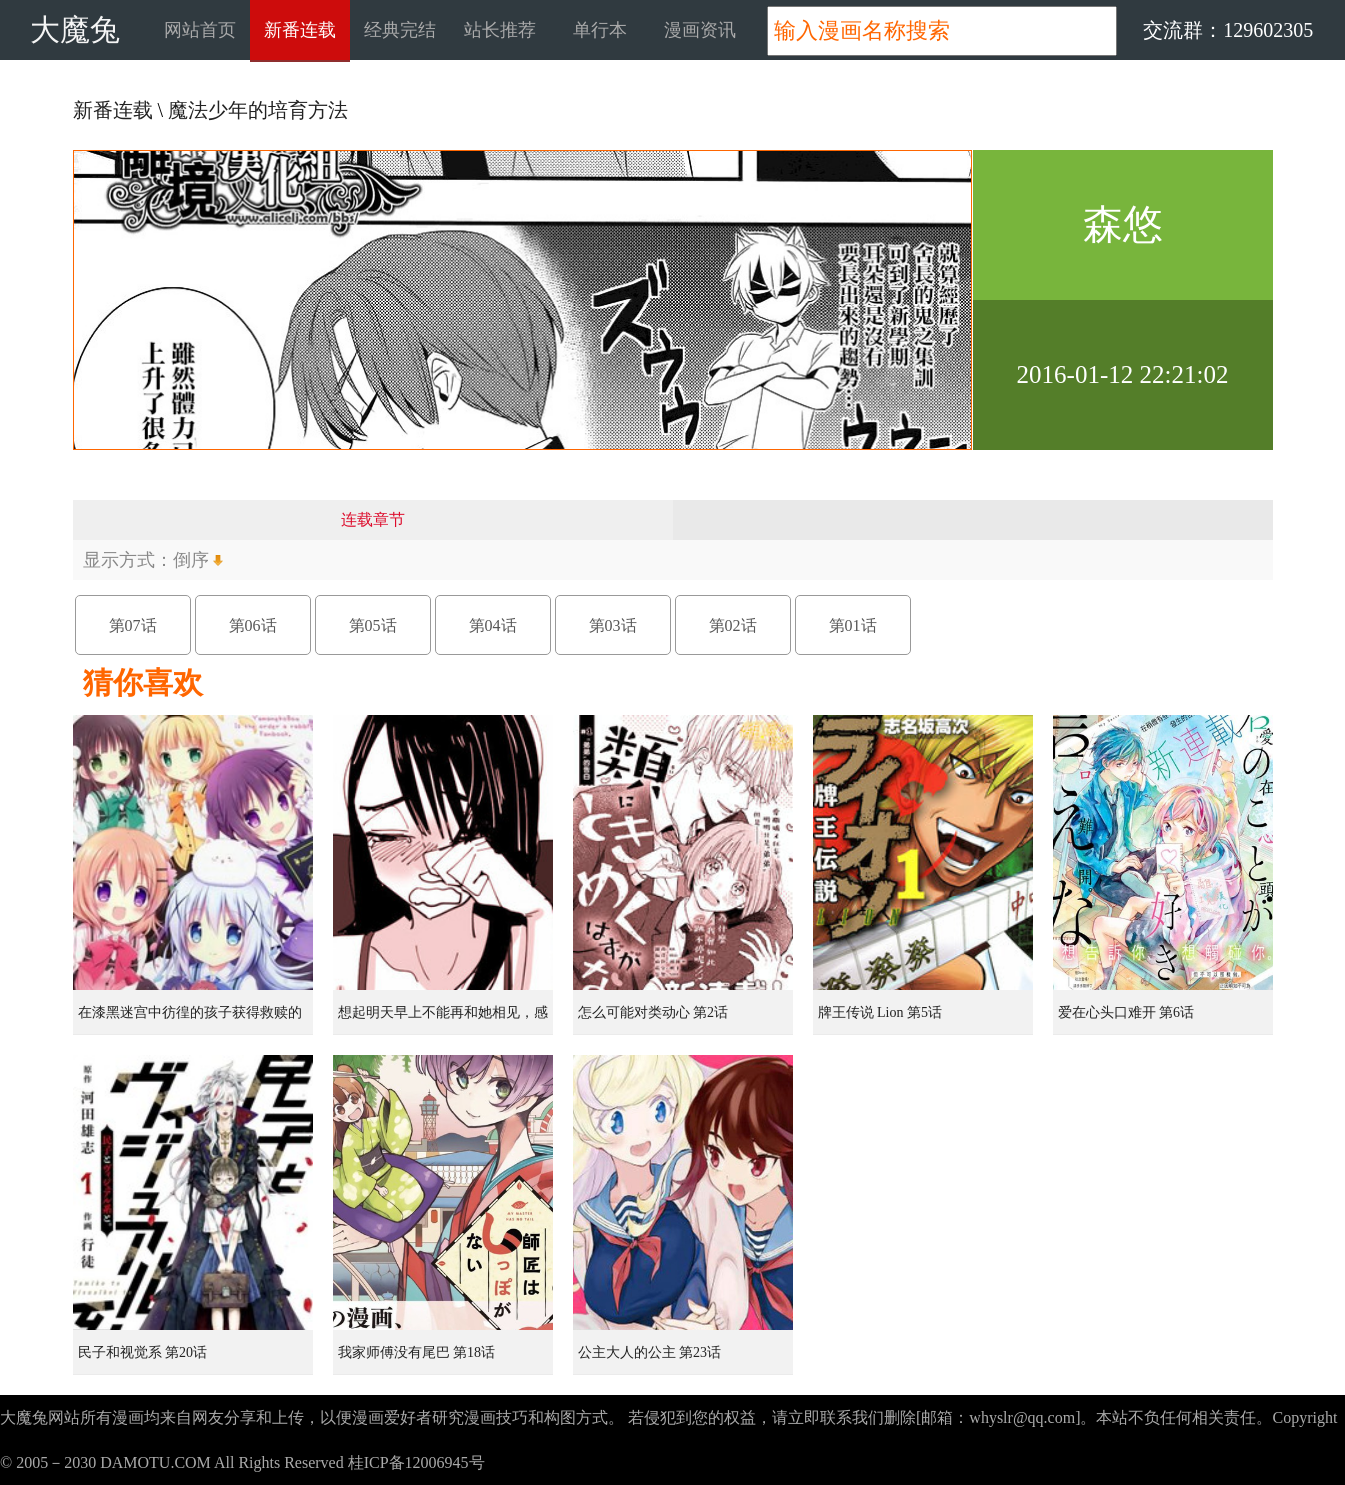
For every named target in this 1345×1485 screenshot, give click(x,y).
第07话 (133, 625)
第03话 (613, 625)
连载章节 (373, 519)
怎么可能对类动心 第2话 (653, 1012)
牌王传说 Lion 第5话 (880, 1012)
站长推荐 (500, 30)
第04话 (493, 625)
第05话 (373, 625)
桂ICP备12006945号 (416, 1462)
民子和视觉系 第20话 (143, 1352)
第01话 (853, 625)
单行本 (600, 30)
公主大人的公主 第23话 (650, 1352)
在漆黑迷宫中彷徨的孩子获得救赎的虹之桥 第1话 (190, 1020)
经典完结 (400, 30)
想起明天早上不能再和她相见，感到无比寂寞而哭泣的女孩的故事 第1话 (445, 1020)
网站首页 (200, 30)
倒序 (191, 560)
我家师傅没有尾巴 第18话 (417, 1352)
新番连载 (300, 30)
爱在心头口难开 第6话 (1126, 1012)
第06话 (253, 625)
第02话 (733, 625)
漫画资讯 (700, 30)
